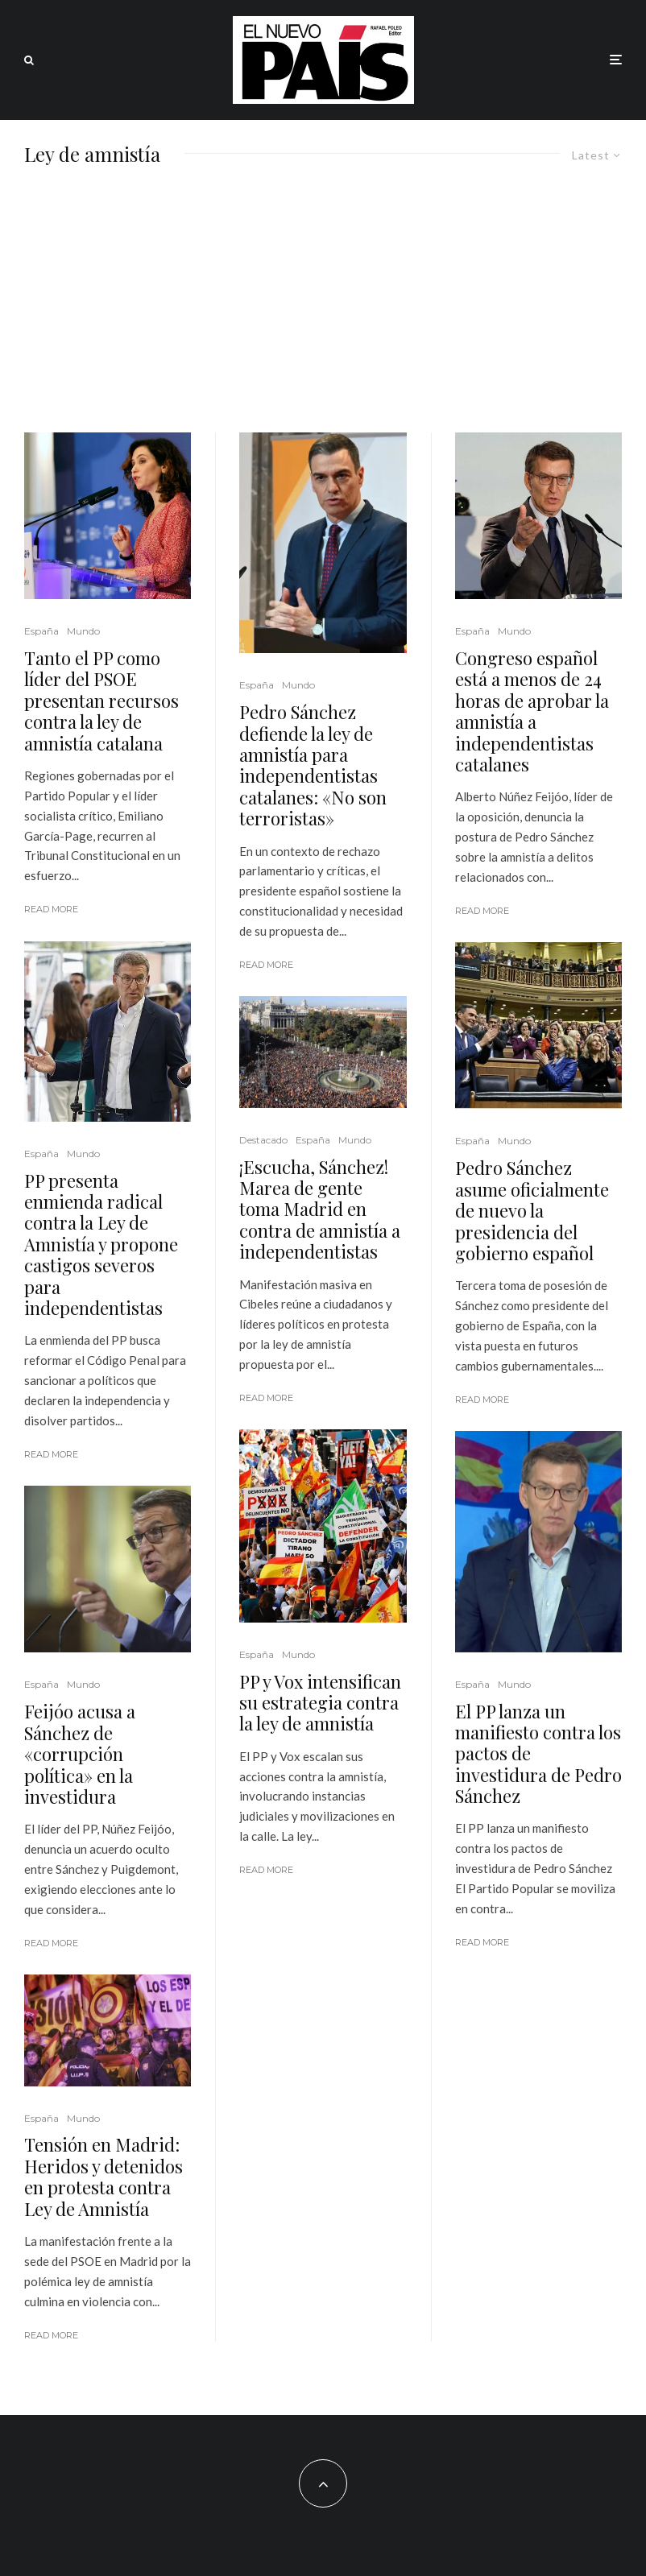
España (41, 631)
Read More (51, 909)
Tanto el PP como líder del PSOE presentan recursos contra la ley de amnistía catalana (101, 700)
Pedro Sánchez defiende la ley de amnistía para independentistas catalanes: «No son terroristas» (313, 765)
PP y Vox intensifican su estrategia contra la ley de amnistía (320, 1703)
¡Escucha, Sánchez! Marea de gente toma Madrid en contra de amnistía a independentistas (319, 1209)
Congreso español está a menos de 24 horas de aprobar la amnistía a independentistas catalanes (532, 711)
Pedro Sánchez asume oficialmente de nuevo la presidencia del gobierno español (532, 1210)
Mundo (83, 631)
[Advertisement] (323, 311)
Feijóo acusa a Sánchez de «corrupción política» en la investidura (79, 1754)
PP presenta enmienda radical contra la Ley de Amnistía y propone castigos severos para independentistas (101, 1244)
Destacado (263, 1140)
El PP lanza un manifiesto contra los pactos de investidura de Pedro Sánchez (538, 1754)
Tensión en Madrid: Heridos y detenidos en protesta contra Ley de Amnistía (103, 2176)
